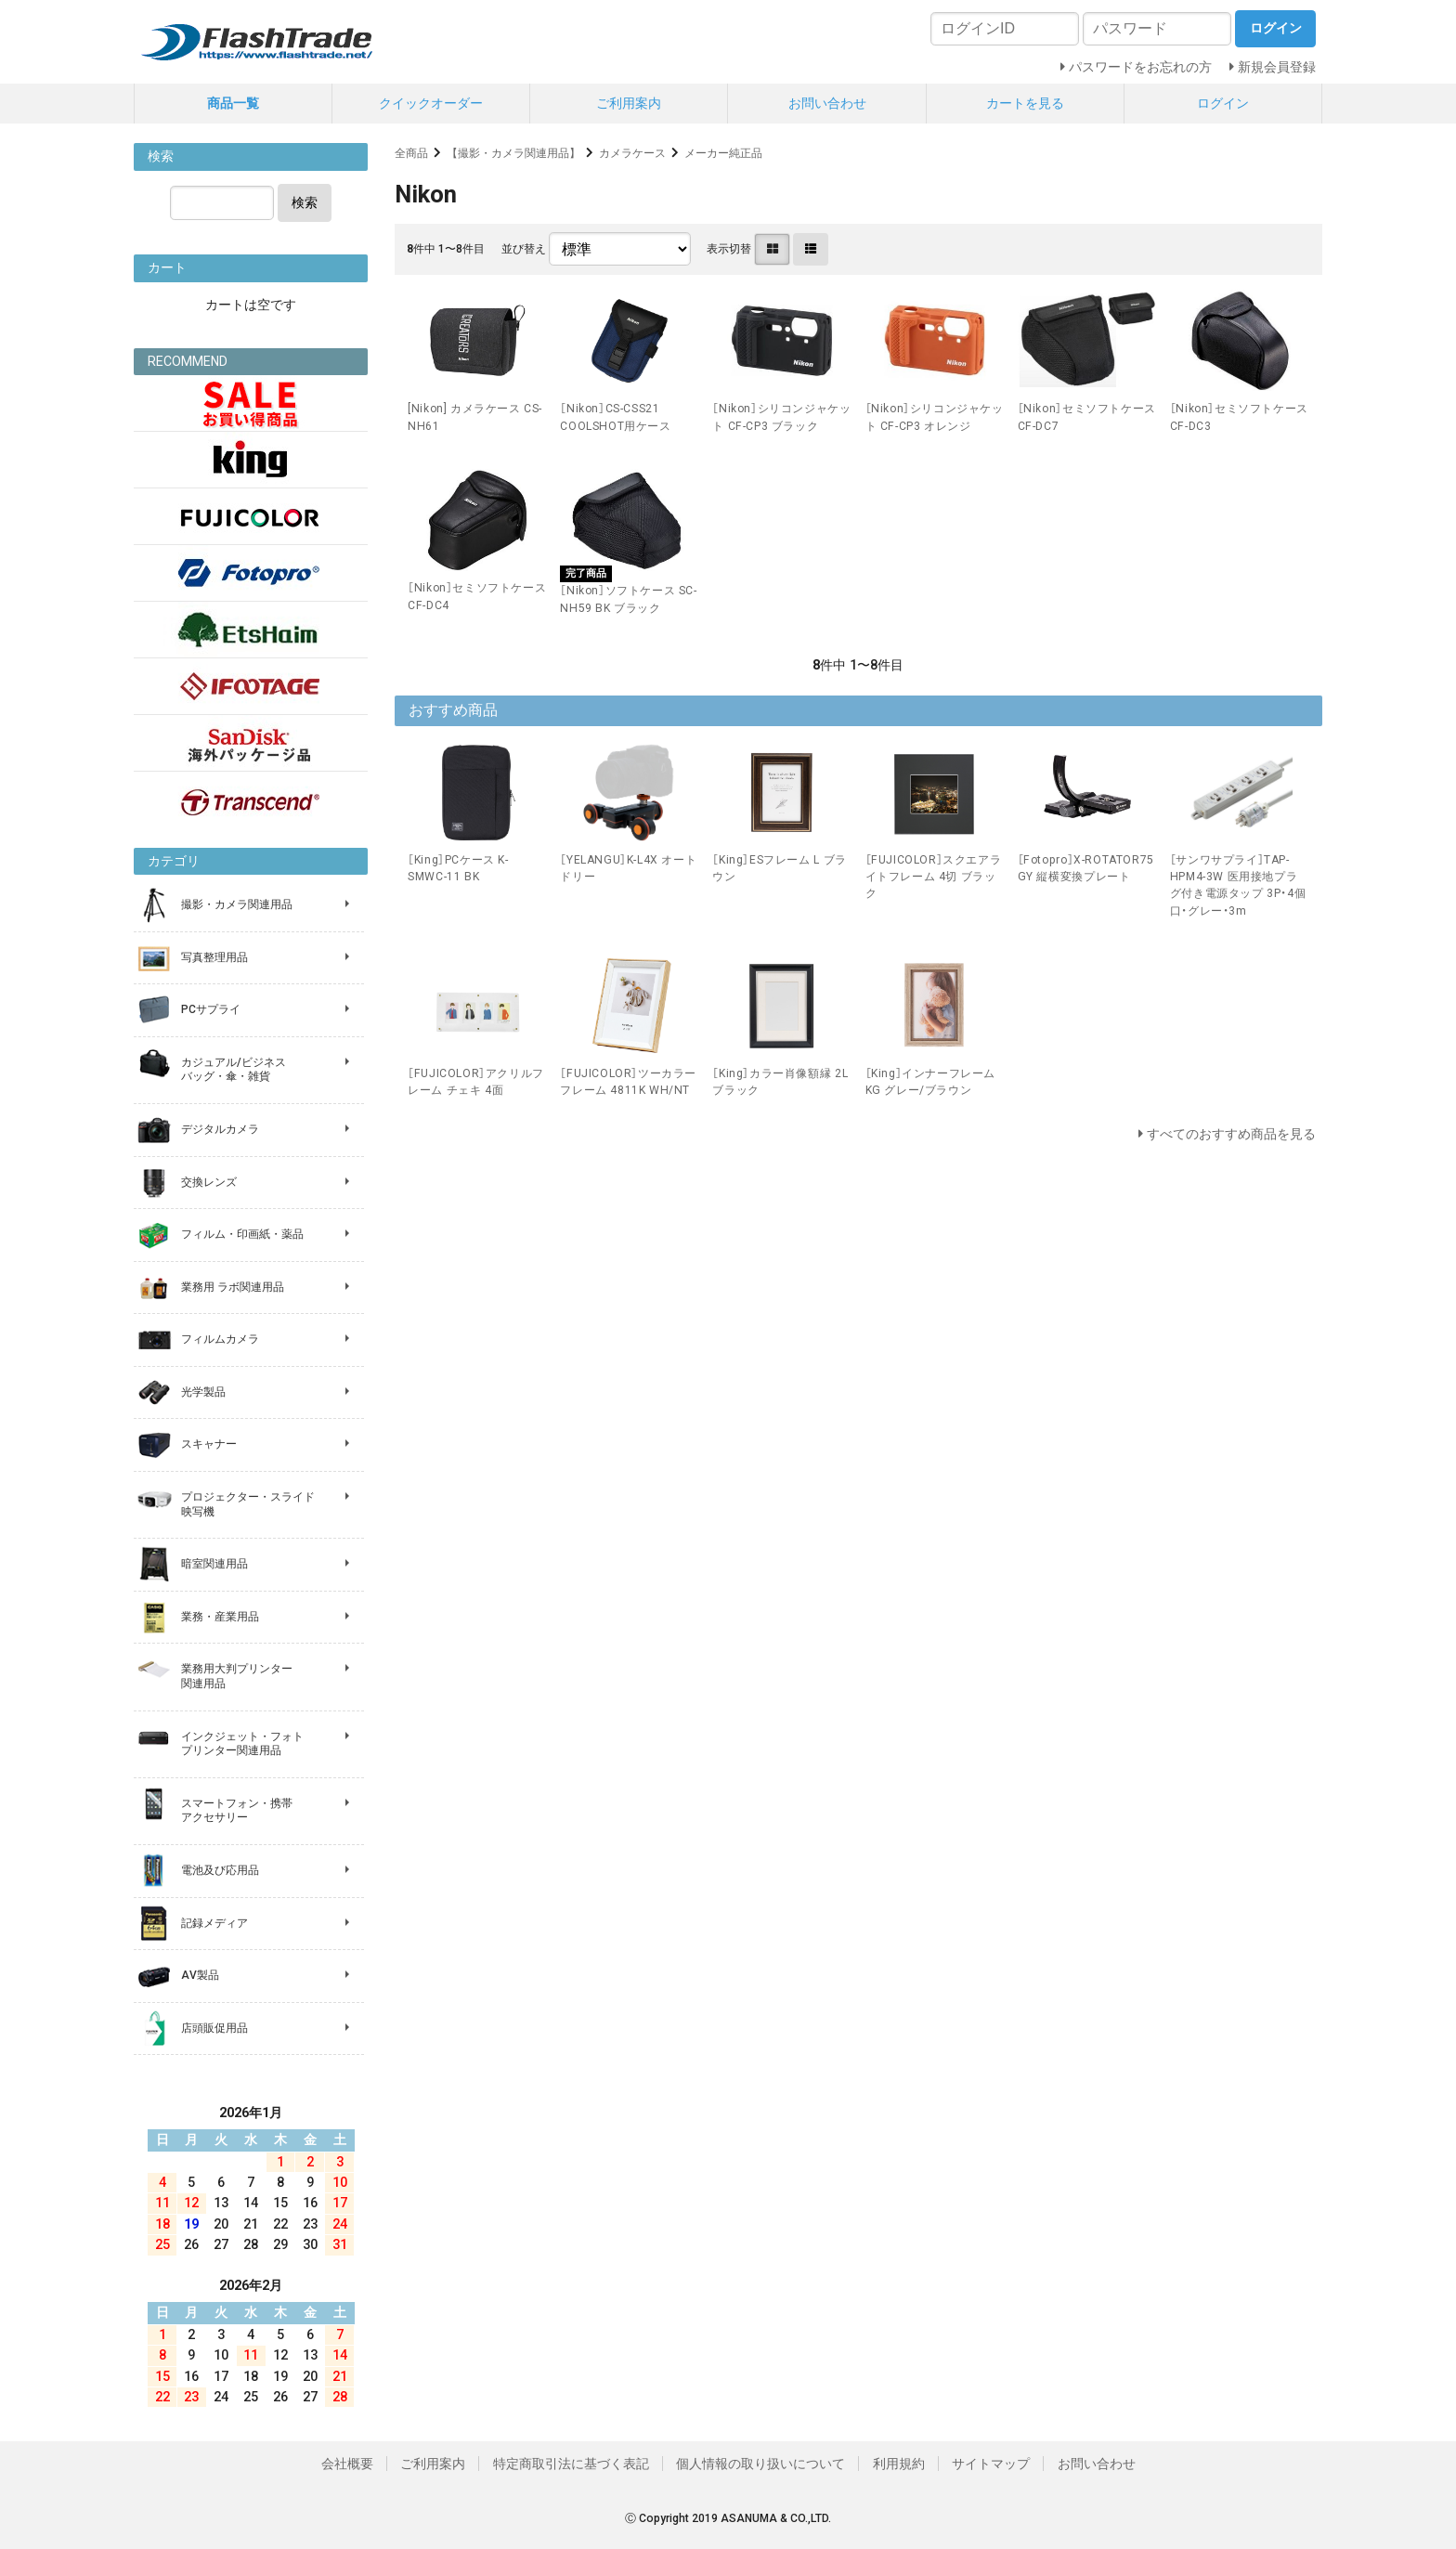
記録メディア (214, 1923)
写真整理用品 (214, 957)
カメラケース (632, 153)
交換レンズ (209, 1182)
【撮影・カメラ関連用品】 (513, 153)
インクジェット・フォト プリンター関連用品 (242, 1744)
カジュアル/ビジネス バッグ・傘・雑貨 (233, 1070)
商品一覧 (233, 103)
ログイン (1223, 103)
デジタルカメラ (220, 1129)
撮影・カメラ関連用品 (236, 904)
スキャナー (209, 1443)
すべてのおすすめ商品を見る (1231, 1133)
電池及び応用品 (220, 1870)
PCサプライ (210, 1009)
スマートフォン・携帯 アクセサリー (236, 1811)
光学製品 (203, 1391)
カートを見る (1025, 103)
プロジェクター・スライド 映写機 (248, 1504)
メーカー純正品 (723, 153)
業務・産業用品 (220, 1616)
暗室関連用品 (214, 1563)
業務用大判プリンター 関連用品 (236, 1676)
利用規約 (899, 2463)
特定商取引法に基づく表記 (571, 2463)
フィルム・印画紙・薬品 (242, 1234)
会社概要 (347, 2463)
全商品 (411, 153)
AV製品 (200, 1975)
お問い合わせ (827, 103)
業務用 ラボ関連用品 (232, 1287)
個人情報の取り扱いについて (760, 2463)
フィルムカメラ (220, 1339)
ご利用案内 (628, 103)
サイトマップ (991, 2463)
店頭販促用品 (214, 2028)
